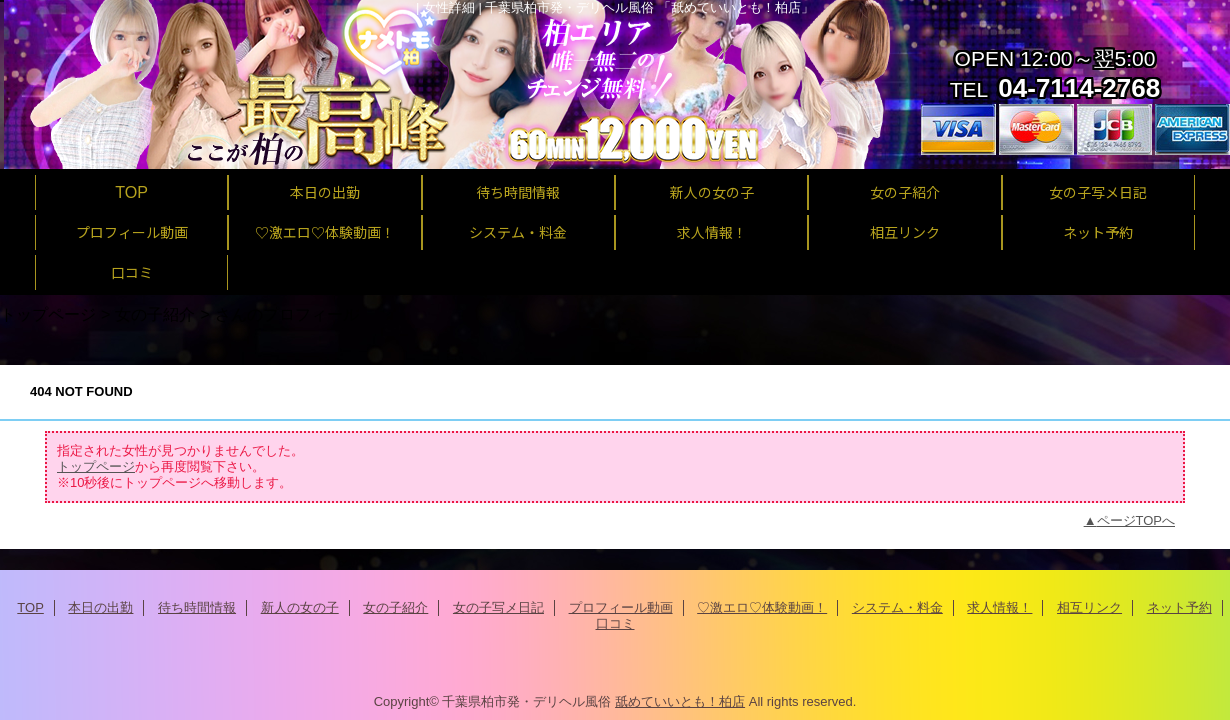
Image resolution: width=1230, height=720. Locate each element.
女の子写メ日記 (498, 607)
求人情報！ (999, 607)
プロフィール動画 (621, 607)
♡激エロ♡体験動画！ (762, 607)
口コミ (615, 623)
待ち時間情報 (197, 607)
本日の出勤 (100, 607)
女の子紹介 (155, 314)
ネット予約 (1179, 607)
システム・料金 (897, 607)
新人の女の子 (300, 607)
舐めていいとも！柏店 (680, 701)
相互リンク (1089, 607)
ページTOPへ (1136, 520)
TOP (131, 192)
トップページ (48, 314)
